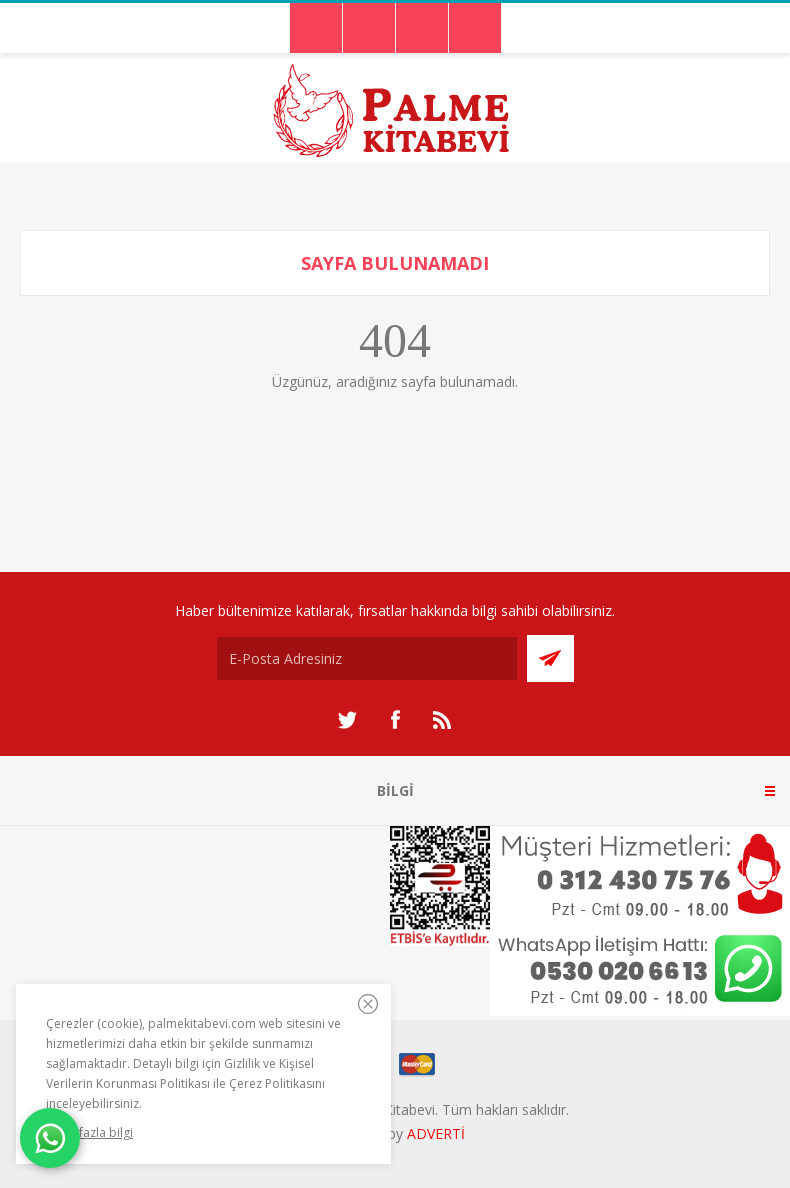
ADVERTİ (436, 1133)
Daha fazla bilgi (89, 1132)
